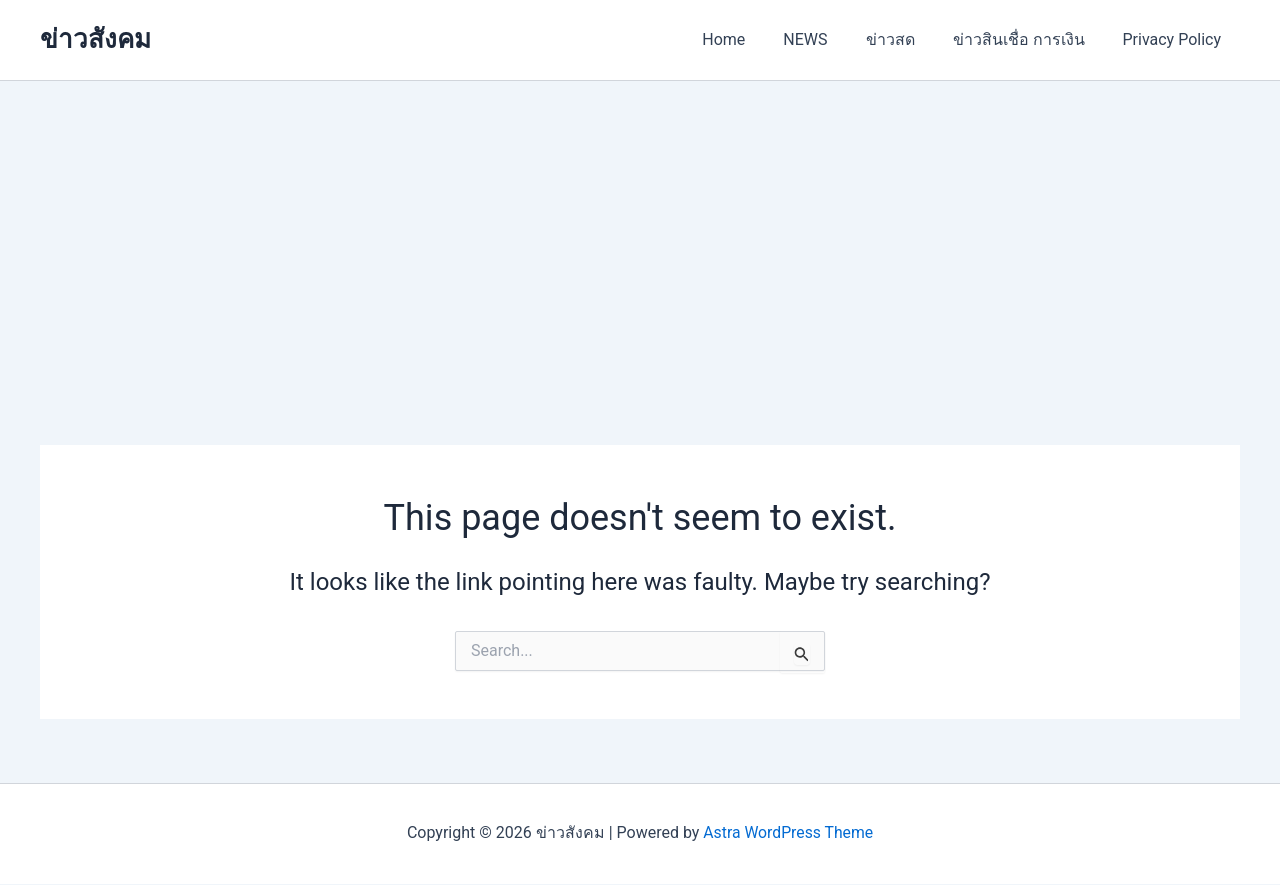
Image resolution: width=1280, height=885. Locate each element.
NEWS (826, 39)
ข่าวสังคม (95, 39)
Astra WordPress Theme (788, 832)
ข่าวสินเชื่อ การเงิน (1028, 39)
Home (750, 39)
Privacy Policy (1175, 39)
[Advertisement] (640, 231)
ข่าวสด (905, 39)
